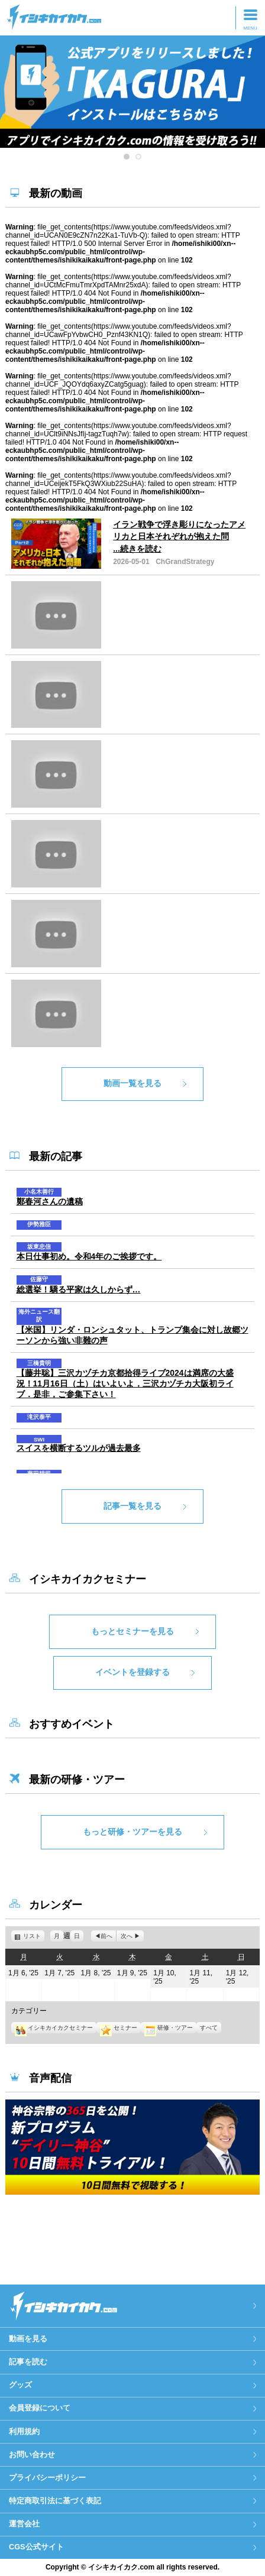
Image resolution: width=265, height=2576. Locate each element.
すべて (209, 2027)
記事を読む (28, 2361)
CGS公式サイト (36, 2546)
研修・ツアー (168, 2027)
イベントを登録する (132, 1672)
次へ (126, 1936)
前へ (106, 1936)
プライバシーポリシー (47, 2477)
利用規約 (24, 2431)
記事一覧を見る (132, 1506)
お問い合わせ (32, 2454)
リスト (33, 1936)
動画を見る (28, 2338)
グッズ (20, 2384)
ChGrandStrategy (185, 562)
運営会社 (24, 2523)
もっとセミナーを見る (132, 1631)
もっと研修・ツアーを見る (132, 1831)
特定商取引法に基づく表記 (55, 2500)
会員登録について (39, 2407)
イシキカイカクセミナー (54, 2027)
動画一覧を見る (132, 1083)
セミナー (118, 2027)
